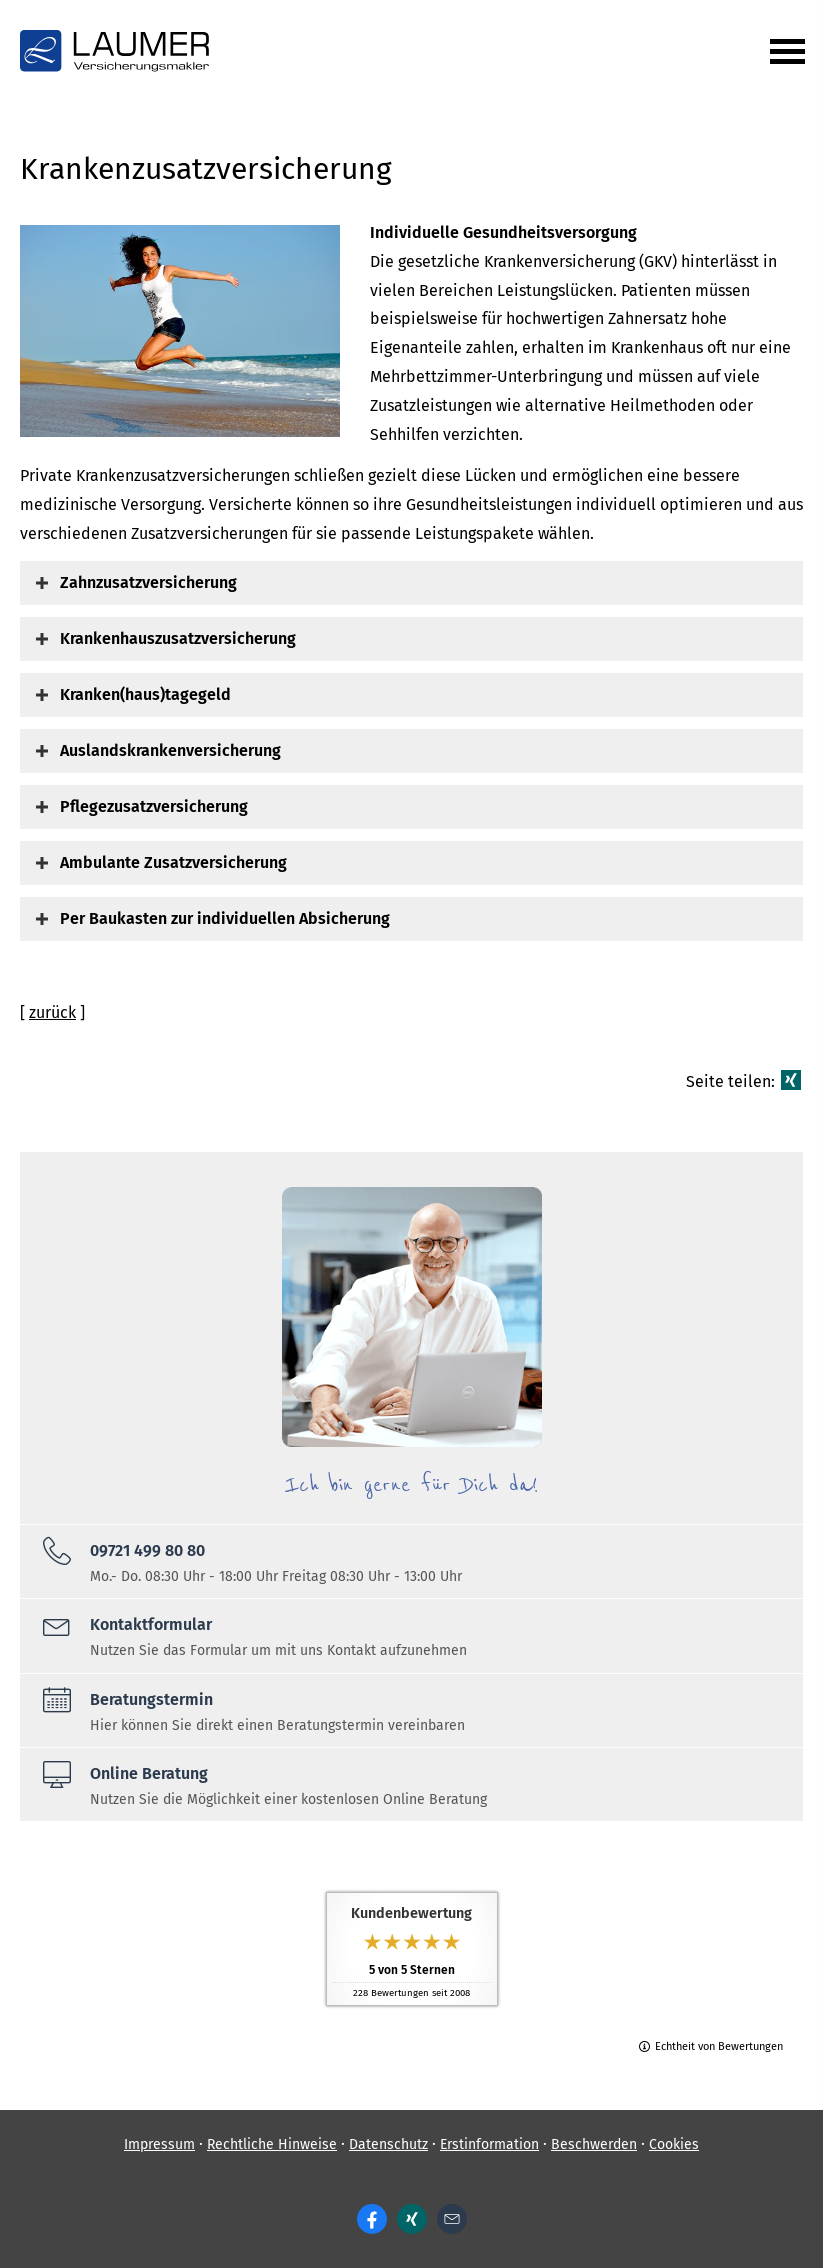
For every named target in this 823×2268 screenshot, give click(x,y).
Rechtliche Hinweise (272, 2144)
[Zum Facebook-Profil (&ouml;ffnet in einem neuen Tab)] (372, 2219)
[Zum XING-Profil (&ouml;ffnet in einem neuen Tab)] (412, 2219)
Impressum (159, 2144)
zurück (52, 1012)
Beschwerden (594, 2144)
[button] (148, 582)
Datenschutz (388, 2144)
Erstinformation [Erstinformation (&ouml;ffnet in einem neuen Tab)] (489, 2144)
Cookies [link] (674, 2144)
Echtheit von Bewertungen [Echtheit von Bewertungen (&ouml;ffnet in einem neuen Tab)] (719, 2046)
